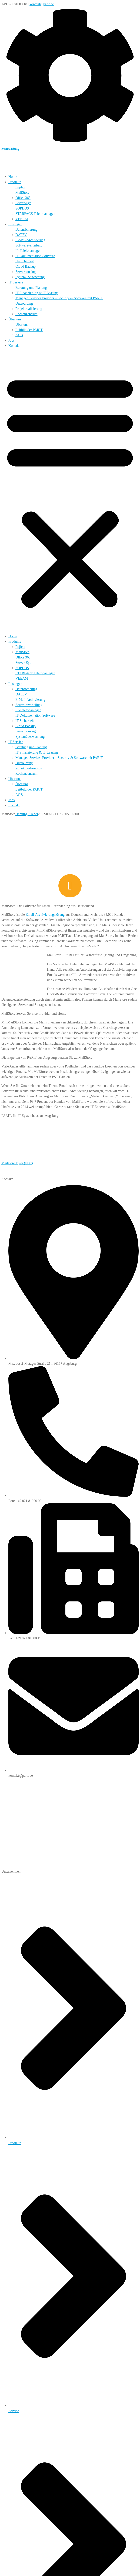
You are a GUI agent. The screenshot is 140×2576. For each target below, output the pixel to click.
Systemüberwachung (30, 277)
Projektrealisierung (28, 309)
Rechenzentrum (26, 314)
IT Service (15, 282)
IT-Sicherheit (24, 261)
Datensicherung (26, 229)
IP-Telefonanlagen (28, 250)
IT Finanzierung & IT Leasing (36, 293)
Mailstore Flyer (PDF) (17, 1163)
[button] (70, 491)
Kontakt (14, 346)
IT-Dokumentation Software (35, 256)
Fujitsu (20, 187)
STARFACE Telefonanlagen (35, 214)
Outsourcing (24, 303)
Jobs (11, 340)
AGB (19, 335)
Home (12, 177)
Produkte (14, 182)
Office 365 (23, 198)
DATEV (21, 235)
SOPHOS (22, 208)
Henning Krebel (26, 814)
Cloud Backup (25, 266)
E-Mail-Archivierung (30, 240)
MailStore (22, 192)
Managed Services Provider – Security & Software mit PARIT (59, 298)
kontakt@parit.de (41, 4)
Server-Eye (23, 203)
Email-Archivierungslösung (45, 914)
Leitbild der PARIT (29, 330)
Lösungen (15, 224)
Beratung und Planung (31, 287)
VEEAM (21, 219)
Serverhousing (25, 272)
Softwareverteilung (28, 245)
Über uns (14, 319)
